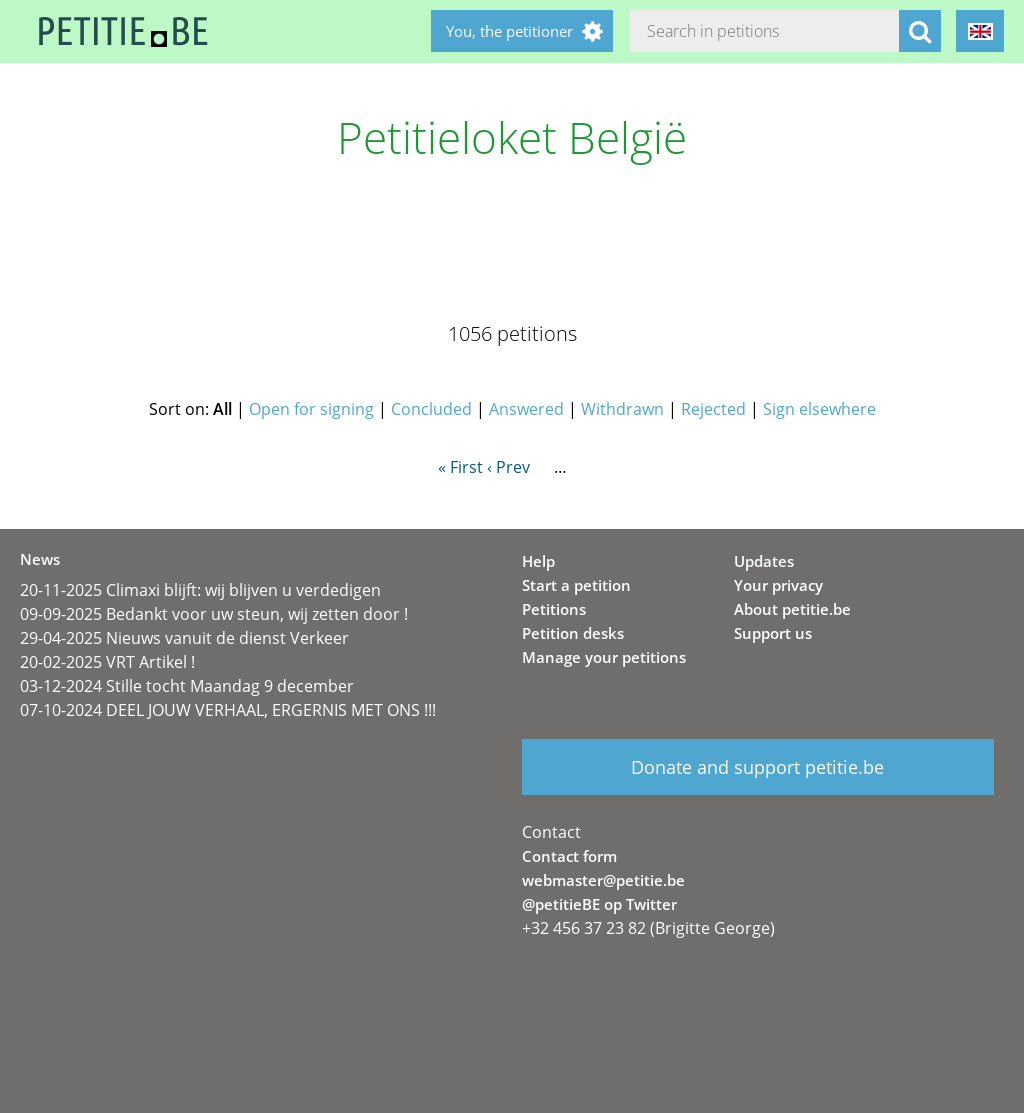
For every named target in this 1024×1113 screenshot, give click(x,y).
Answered (526, 409)
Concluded (431, 409)
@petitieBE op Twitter (599, 904)
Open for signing (311, 409)
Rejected (713, 409)
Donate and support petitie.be (757, 767)
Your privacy (778, 585)
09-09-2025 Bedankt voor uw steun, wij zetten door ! (214, 614)
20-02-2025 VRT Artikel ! (107, 662)
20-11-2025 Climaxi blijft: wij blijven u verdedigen (200, 590)
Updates (764, 561)
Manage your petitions (604, 657)
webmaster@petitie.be (603, 880)
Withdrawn (622, 409)
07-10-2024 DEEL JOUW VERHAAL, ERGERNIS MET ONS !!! (228, 710)
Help (538, 561)
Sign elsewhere (819, 409)
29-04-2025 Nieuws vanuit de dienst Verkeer (184, 638)
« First (460, 467)
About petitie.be (792, 609)
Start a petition (576, 585)
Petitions (554, 609)
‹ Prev (508, 467)
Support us (773, 633)
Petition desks (573, 633)
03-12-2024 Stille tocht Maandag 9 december (187, 686)
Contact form (569, 856)
